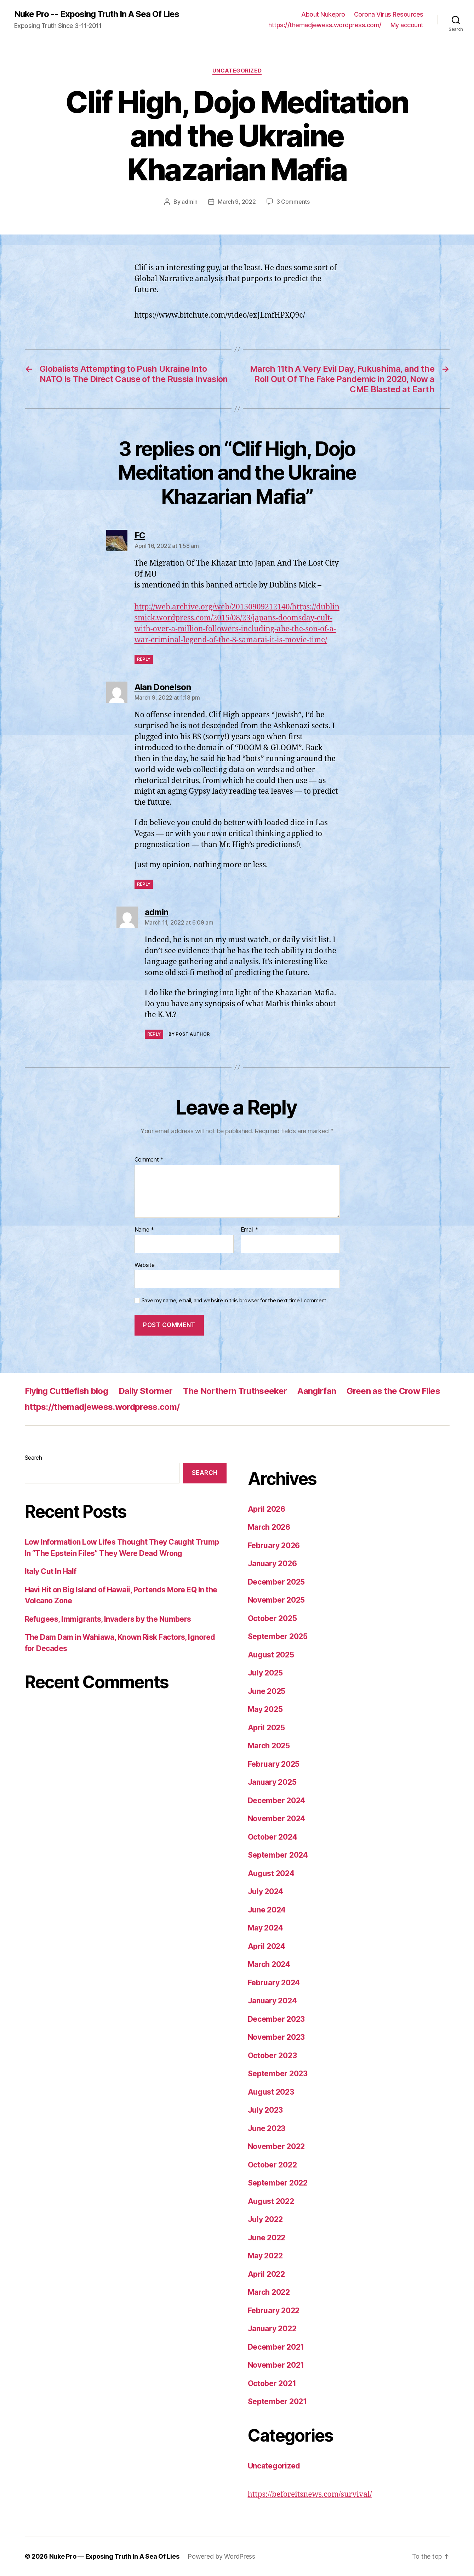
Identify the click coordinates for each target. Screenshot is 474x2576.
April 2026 (266, 1508)
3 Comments (293, 201)
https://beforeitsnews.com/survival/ (310, 2494)
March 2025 (269, 1745)
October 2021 (272, 2383)
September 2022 (278, 2182)
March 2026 (269, 1526)
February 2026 (274, 1545)
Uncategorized (237, 71)
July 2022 (265, 2219)
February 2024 (274, 1982)
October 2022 (272, 2164)
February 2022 (274, 2310)
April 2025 (266, 1727)
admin (190, 201)
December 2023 (276, 2018)
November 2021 (276, 2364)
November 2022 (276, 2146)
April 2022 (266, 2273)
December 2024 (276, 1800)
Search (33, 1457)
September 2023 (278, 2073)
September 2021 (277, 2401)
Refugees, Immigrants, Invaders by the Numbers (108, 1618)
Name (144, 1229)
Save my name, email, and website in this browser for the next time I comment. (235, 1300)
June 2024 (267, 1909)
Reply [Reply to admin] (154, 1033)
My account (406, 25)
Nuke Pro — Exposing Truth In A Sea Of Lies (114, 2556)
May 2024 (265, 1927)
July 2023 (265, 2109)
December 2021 (276, 2346)
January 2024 (272, 2000)
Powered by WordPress (222, 2556)
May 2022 (265, 2255)
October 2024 (272, 1836)
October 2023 (272, 2055)
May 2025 (265, 1708)
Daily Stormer (145, 1390)
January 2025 (272, 1781)
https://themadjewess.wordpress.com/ (325, 25)
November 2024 (276, 1818)
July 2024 (266, 1891)
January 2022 (272, 2328)
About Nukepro (323, 14)
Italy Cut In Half (50, 1571)
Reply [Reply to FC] (144, 658)
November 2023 (276, 2036)
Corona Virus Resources (388, 14)
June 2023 (267, 2128)
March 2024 (269, 1964)
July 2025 (265, 1672)
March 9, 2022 (237, 201)
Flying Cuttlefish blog (66, 1390)
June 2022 (267, 2237)
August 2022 (271, 2200)
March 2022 (269, 2291)
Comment (149, 1159)
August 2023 (271, 2091)
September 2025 (278, 1636)
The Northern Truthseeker (235, 1390)
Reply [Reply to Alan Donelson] (144, 883)
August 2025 (271, 1654)
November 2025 (276, 1599)
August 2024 (271, 1873)
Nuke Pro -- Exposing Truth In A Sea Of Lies (96, 14)
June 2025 (267, 1690)
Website (145, 1264)
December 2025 (276, 1581)
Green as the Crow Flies (393, 1390)
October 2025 (272, 1618)
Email (249, 1229)
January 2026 (272, 1563)
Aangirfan (316, 1390)
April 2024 (266, 1945)
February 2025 (274, 1763)
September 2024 (278, 1854)
